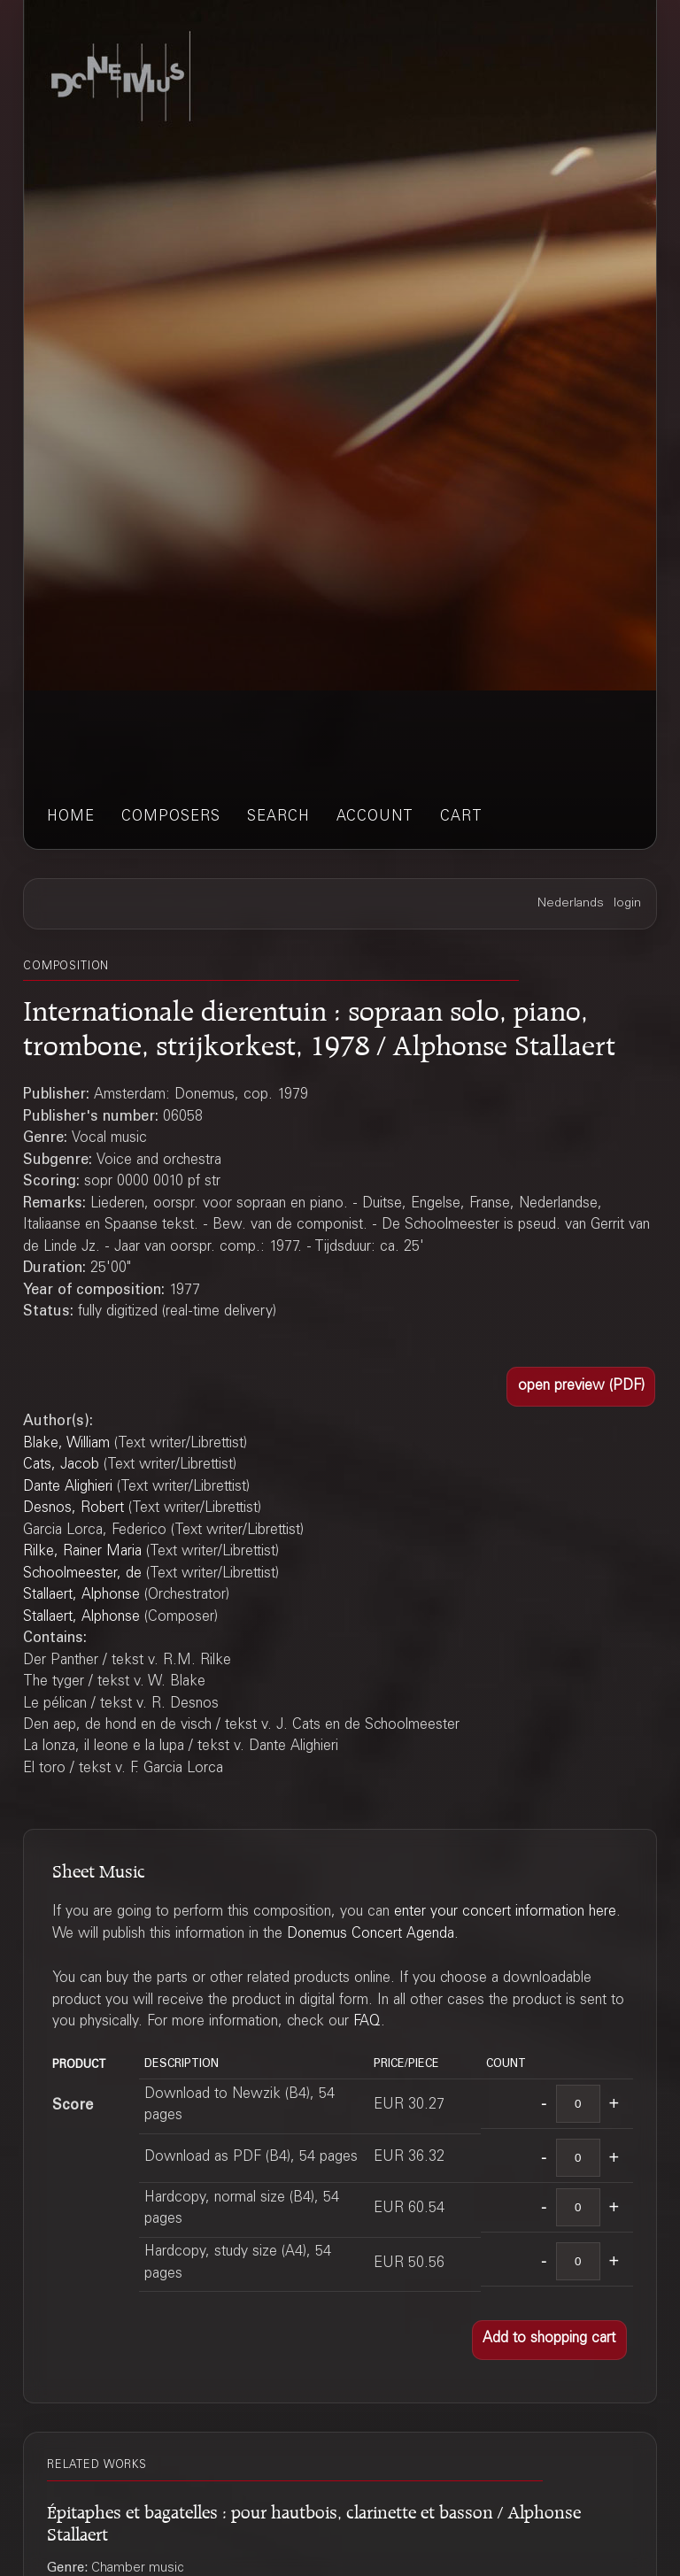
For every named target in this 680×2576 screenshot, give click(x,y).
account (374, 817)
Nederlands (570, 904)
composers (170, 817)
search (278, 817)
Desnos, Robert (73, 1508)
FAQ (367, 2022)
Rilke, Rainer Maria (82, 1552)
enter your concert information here (505, 1912)
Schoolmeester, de (82, 1574)
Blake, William (66, 1444)
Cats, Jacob (61, 1465)
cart (461, 817)
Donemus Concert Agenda (370, 1934)
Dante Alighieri (67, 1487)
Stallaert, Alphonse (81, 1595)
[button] (580, 1387)
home (71, 817)
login (627, 904)
